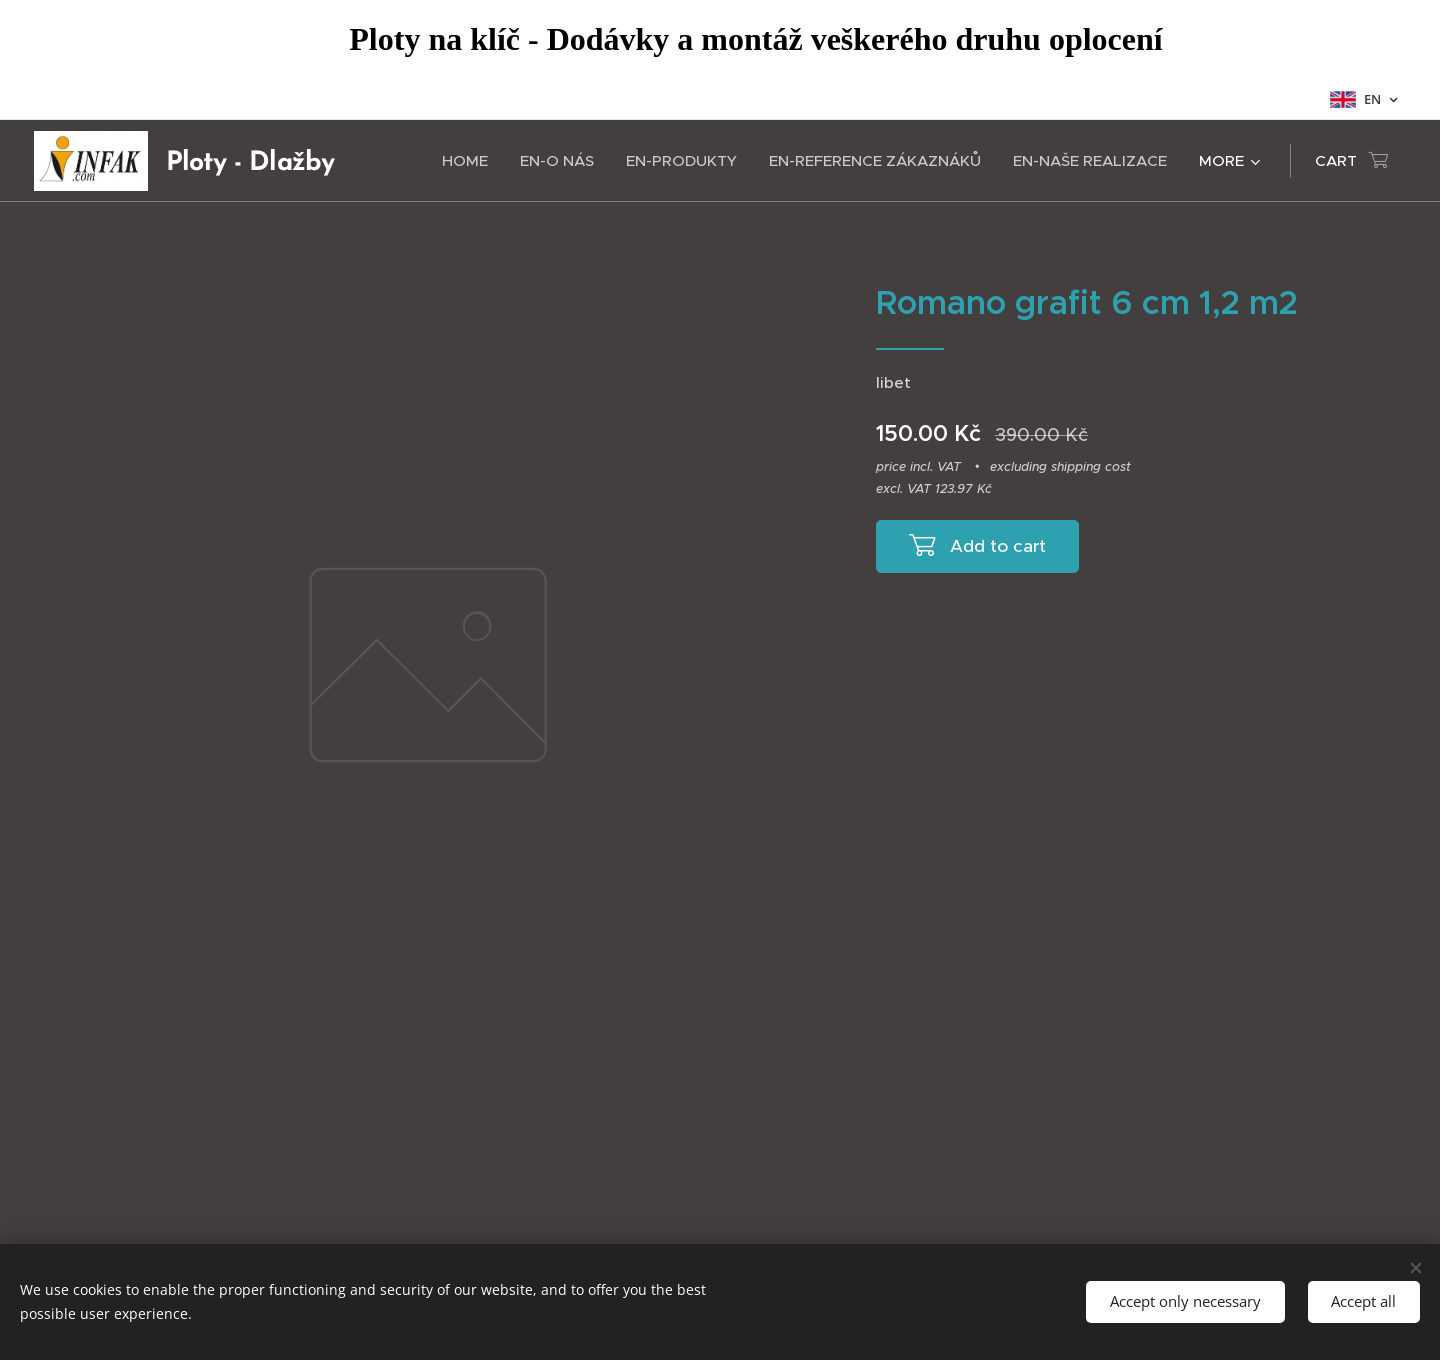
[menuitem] (470, 161)
